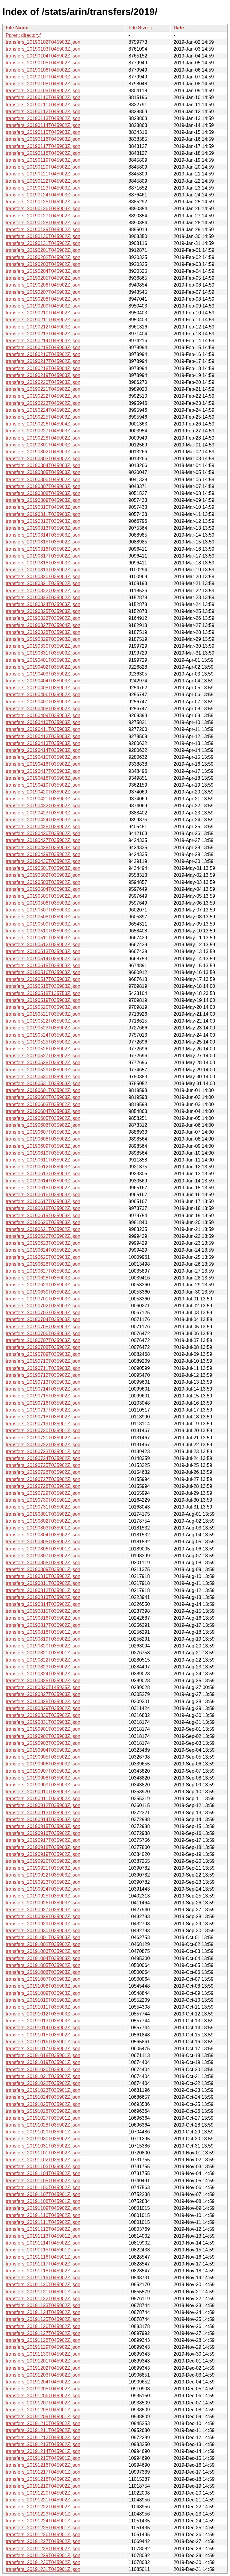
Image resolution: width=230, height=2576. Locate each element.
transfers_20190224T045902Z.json (43, 410)
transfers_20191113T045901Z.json (43, 2236)
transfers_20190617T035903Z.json (43, 1201)
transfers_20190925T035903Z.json (43, 1895)
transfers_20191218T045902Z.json (43, 2479)
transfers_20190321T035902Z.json (43, 583)
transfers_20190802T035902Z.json (43, 1521)
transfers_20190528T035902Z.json (43, 1062)
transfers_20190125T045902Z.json (43, 201)
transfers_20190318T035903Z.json (43, 562)
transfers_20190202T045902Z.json (43, 257)
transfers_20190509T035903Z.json (43, 923)
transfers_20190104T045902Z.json (43, 55)
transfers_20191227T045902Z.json (43, 2541)
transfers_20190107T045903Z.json (43, 76)
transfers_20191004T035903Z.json (43, 1958)
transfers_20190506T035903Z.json (43, 902)
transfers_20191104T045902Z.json (43, 2173)
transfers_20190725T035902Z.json (43, 1465)
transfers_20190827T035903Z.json (43, 1694)
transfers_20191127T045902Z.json (43, 2333)
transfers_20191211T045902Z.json (43, 2430)
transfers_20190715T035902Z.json (43, 1395)
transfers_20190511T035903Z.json (43, 937)
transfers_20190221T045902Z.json (43, 389)
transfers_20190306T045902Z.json (43, 479)
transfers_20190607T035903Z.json (43, 1132)
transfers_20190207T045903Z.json (43, 292)
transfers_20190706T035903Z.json (43, 1333)
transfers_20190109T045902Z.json (43, 90)
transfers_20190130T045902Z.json (43, 236)
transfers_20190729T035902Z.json (43, 1493)
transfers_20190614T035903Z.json (43, 1180)
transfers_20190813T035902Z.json (43, 1597)
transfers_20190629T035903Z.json (43, 1284)
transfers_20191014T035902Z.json (43, 2027)
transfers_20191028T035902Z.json (43, 2124)
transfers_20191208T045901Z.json (43, 2409)
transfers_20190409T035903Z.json (43, 715)
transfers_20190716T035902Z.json (43, 1403)
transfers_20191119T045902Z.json (43, 2277)
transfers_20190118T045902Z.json (43, 153)
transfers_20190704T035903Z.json (43, 1319)
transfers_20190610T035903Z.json (43, 1153)
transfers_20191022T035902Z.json (43, 2083)
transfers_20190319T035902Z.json (43, 569)
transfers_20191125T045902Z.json (43, 2319)
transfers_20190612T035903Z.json (43, 1166)
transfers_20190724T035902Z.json (43, 1458)
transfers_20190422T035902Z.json (43, 805)
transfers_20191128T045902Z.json (43, 2340)
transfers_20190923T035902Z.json (43, 1882)
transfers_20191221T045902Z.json (43, 2499)
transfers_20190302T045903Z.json (43, 451)
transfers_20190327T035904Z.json (43, 625)
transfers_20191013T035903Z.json (43, 2020)
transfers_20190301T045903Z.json (43, 444)
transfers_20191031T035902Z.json (43, 2145)
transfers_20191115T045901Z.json (43, 2249)
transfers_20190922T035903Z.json (43, 1874)
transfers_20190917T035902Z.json (43, 1840)
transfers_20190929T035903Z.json (43, 1923)
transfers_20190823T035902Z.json (43, 1666)
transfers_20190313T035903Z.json (43, 528)
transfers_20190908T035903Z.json (43, 1777)
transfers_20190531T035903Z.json (43, 1083)
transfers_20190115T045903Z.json (43, 132)
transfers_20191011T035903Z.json (43, 2006)
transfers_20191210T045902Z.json (43, 2423)
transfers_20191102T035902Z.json (43, 2159)
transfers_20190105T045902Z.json (43, 62)
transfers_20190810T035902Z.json (43, 1576)
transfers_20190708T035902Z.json (43, 1347)
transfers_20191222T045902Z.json (43, 2506)
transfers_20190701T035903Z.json (43, 1298)
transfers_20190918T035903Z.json (43, 1847)
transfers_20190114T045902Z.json (43, 125)
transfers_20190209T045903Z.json (43, 305)
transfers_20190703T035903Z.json (43, 1312)
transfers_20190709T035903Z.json (43, 1354)
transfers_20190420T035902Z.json (43, 791)
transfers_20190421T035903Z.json (43, 798)
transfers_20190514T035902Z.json (43, 958)
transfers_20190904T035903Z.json (43, 1750)
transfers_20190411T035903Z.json (43, 729)
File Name (17, 27)
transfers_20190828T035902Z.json (43, 1701)
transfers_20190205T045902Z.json (43, 278)
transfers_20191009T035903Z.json (43, 1993)
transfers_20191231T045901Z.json (43, 2569)
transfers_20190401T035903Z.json (43, 660)
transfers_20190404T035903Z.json (43, 680)
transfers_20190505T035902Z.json (43, 896)
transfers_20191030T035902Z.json (43, 2138)
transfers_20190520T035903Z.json (43, 1007)
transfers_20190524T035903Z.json (43, 1035)
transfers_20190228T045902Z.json (43, 437)
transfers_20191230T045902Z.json (43, 2562)
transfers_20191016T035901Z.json (43, 2041)
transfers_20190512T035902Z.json (43, 944)
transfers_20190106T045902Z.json (43, 69)
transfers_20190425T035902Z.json (43, 826)
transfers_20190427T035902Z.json (43, 840)
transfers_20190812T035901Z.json (43, 1590)
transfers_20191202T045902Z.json (43, 2368)
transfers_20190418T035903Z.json (43, 778)
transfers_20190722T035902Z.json (43, 1444)
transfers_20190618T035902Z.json (43, 1208)
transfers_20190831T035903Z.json (43, 1722)
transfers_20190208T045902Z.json (43, 299)
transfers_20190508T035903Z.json (43, 916)
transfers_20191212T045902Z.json (43, 2437)
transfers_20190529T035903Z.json (43, 1069)
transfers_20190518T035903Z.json (43, 986)
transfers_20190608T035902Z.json (43, 1138)
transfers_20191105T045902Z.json (43, 2180)
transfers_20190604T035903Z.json (43, 1111)
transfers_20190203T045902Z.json (43, 264)
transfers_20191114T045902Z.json (43, 2242)
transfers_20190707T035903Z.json (43, 1340)
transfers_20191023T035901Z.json (43, 2090)
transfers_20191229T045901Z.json (43, 2555)
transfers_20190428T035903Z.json (43, 847)
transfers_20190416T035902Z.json (43, 764)
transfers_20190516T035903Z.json (43, 972)
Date (178, 27)
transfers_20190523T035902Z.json (43, 1027)
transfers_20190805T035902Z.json (43, 1541)
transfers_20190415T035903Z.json (43, 757)
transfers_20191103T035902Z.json (43, 2166)
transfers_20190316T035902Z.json (43, 549)
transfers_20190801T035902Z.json (43, 1514)
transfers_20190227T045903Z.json (43, 430)
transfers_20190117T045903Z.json (43, 146)
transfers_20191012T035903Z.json (43, 2013)
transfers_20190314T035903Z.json (43, 534)
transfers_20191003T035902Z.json (43, 1951)
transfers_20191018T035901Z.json (43, 2055)
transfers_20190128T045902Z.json (43, 222)
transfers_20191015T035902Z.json (43, 2034)
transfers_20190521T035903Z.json (43, 1014)
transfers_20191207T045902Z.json (43, 2402)
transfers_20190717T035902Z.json (43, 1409)
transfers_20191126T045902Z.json (43, 2326)
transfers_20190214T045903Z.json (43, 340)
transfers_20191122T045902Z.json (43, 2298)
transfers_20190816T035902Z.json (43, 1618)
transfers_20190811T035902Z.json (43, 1583)
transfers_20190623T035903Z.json (43, 1243)
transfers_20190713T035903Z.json (43, 1382)
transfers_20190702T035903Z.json (43, 1305)
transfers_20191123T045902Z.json (43, 2305)
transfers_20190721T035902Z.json (43, 1437)
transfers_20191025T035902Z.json (43, 2104)
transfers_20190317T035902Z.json (43, 555)
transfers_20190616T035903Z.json (43, 1194)
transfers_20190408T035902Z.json (43, 708)
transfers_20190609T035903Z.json (43, 1146)
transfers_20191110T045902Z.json (43, 2215)
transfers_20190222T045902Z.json (43, 396)
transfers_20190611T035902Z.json (43, 1159)
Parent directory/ (23, 35)
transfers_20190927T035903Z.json (43, 1909)
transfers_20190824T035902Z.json (43, 1673)
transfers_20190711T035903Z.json (43, 1368)
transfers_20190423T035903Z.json (43, 812)
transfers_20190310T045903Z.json (43, 507)
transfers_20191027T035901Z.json (43, 2118)
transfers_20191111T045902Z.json (43, 2222)
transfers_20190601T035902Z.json (43, 1090)
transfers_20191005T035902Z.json (43, 1965)
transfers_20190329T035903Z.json (43, 639)
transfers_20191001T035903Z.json (43, 1937)
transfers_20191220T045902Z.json (43, 2492)
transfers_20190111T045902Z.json (43, 104)
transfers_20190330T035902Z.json (43, 646)
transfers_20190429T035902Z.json (43, 854)
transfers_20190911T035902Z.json (43, 1798)
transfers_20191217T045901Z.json (43, 2471)
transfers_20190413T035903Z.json (43, 743)
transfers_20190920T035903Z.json (43, 1861)
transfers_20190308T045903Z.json (43, 493)
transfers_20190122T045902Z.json (43, 181)
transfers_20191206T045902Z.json (43, 2395)
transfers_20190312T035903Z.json (43, 521)
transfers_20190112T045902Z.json (43, 111)
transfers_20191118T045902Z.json (43, 2270)
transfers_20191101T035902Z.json (43, 2152)
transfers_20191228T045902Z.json (43, 2548)
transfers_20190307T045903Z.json (43, 486)
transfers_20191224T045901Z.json (43, 2520)
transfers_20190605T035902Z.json (43, 1118)
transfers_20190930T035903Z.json (43, 1930)
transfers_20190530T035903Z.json (43, 1076)
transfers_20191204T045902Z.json (43, 2381)
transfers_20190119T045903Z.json (43, 160)
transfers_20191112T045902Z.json (43, 2229)
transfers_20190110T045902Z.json (43, 97)
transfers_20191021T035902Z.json (43, 2076)
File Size (138, 27)
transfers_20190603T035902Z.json (43, 1104)
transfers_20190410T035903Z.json (43, 722)
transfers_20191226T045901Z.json (43, 2534)
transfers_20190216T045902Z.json (43, 354)
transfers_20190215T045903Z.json (43, 347)
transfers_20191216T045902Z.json (43, 2465)
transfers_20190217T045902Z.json (43, 361)
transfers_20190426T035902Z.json (43, 833)
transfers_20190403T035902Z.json (43, 673)
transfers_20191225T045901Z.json (43, 2527)
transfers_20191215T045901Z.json (43, 2458)
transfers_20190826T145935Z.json (43, 1687)
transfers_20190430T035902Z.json (43, 861)
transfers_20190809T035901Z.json (43, 1569)
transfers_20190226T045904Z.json (43, 423)
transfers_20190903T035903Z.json (43, 1743)
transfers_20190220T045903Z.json (43, 382)
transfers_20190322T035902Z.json (43, 590)
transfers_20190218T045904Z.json (43, 368)
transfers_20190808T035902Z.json (43, 1562)
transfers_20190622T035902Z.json (43, 1236)
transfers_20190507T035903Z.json (43, 909)
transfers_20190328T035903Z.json (43, 632)
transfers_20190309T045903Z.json (43, 500)
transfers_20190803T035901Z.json (43, 1527)
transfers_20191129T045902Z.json (43, 2347)
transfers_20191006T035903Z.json (43, 1972)
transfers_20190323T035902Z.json (43, 597)
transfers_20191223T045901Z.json (43, 2513)
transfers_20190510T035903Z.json (43, 930)
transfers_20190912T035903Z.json (43, 1805)
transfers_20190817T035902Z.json (43, 1625)
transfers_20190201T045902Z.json (43, 250)
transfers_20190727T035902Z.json (43, 1479)
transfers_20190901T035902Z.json (43, 1729)
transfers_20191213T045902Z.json (43, 2444)
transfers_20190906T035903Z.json (43, 1763)
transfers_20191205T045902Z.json (43, 2388)
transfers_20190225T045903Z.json (43, 417)
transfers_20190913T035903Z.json (43, 1812)
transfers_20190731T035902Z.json (43, 1506)
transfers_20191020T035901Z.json (43, 2069)
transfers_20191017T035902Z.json (43, 2048)
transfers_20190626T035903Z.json (43, 1264)
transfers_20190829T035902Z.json (43, 1708)
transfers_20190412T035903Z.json (43, 736)
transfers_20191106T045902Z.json (43, 2187)
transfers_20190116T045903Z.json (43, 139)
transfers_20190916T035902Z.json (43, 1833)
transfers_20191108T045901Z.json (43, 2201)
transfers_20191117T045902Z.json (43, 2263)
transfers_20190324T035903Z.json (43, 604)
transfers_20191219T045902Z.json (43, 2486)
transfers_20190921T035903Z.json (43, 1868)
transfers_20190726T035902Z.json (43, 1472)
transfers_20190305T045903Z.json (43, 472)
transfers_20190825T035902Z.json (43, 1680)
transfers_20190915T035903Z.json (43, 1826)
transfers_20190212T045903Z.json (43, 326)
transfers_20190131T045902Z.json (43, 243)
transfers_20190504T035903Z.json (43, 889)
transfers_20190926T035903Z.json (43, 1902)
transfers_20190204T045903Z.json (43, 271)
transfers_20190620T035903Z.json (43, 1222)
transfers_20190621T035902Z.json (43, 1229)
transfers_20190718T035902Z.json (43, 1416)
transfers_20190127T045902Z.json (43, 215)
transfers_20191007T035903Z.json (43, 1979)
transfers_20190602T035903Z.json (43, 1097)
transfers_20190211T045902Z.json (43, 319)
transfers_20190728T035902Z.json (43, 1486)
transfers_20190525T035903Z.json (43, 1041)
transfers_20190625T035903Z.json (43, 1257)
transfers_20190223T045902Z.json (43, 403)
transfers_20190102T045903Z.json (43, 42)
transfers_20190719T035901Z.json (43, 1423)
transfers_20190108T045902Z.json (43, 83)
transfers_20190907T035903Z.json (43, 1771)
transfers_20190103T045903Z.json (43, 49)
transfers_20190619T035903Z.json (43, 1215)
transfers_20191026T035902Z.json (43, 2111)
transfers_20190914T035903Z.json (43, 1819)
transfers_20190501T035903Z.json (43, 868)
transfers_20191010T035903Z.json (43, 2000)
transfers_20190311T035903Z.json (43, 514)
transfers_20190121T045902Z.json (43, 173)
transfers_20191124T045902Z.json (43, 2312)
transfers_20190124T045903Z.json (43, 194)
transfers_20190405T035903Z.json (43, 687)
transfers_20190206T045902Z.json (43, 284)
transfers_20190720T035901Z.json (43, 1430)
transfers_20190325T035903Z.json (43, 611)
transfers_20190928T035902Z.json (43, 1916)
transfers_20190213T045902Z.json (43, 333)
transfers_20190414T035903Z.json (43, 750)
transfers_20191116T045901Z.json (43, 2257)
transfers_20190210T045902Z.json (43, 312)
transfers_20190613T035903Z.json (43, 1173)
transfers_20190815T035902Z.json (43, 1611)
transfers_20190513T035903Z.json (43, 951)
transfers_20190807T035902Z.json (43, 1555)
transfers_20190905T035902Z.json (43, 1756)
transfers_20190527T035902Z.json (43, 1055)
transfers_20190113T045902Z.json (43, 118)
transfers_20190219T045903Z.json (43, 375)
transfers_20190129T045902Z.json (43, 229)
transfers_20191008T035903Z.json (43, 1986)
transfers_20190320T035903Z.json (43, 576)
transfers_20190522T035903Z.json (43, 1020)
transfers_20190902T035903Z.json (43, 1736)
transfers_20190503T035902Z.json (43, 882)
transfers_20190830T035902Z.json (43, 1715)
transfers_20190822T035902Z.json (43, 1659)
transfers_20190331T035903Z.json (43, 652)
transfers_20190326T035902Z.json (43, 618)
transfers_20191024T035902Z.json (43, 2097)
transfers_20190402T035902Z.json (43, 667)
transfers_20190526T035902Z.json (43, 1048)
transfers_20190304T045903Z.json (43, 465)
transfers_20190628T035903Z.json (43, 1277)
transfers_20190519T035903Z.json (43, 1000)
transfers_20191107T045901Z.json (43, 2194)
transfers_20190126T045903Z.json (43, 208)
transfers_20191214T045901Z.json (43, 2451)
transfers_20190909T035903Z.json (43, 1784)
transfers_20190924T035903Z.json (43, 1889)
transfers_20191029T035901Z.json (43, 2131)
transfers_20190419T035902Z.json (43, 785)
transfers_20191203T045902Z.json (43, 2374)
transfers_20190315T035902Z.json (43, 541)
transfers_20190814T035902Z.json (43, 1604)
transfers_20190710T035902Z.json (43, 1361)
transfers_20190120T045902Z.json (43, 166)
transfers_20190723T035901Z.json (43, 1451)
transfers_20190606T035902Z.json (43, 1125)
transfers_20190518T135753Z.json (43, 993)
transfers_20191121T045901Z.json (43, 2291)
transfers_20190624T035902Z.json (43, 1250)
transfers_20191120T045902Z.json (43, 2284)
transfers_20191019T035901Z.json (43, 2062)
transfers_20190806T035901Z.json (43, 1548)
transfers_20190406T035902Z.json (43, 694)
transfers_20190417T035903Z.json (43, 771)
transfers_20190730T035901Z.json (43, 1500)
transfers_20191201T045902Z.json (43, 2360)
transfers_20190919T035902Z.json (43, 1854)
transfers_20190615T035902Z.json (43, 1187)
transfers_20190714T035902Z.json (43, 1388)
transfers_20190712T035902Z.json (43, 1375)
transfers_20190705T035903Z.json (43, 1326)
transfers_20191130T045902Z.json (43, 2354)
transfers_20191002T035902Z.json (43, 1944)
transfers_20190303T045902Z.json (43, 458)
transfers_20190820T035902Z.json (43, 1645)
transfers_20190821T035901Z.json (43, 1652)
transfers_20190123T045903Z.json (43, 187)
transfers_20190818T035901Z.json (43, 1632)
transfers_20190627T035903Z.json (43, 1270)
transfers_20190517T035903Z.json (43, 979)
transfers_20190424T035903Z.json (43, 819)
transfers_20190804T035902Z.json (43, 1534)
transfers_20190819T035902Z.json (43, 1638)
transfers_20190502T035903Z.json (43, 875)
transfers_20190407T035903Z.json (43, 701)
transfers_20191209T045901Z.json (43, 2416)
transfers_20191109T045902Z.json (43, 2208)
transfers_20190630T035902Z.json (43, 1291)
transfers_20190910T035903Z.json (43, 1791)
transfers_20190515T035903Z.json (43, 965)
